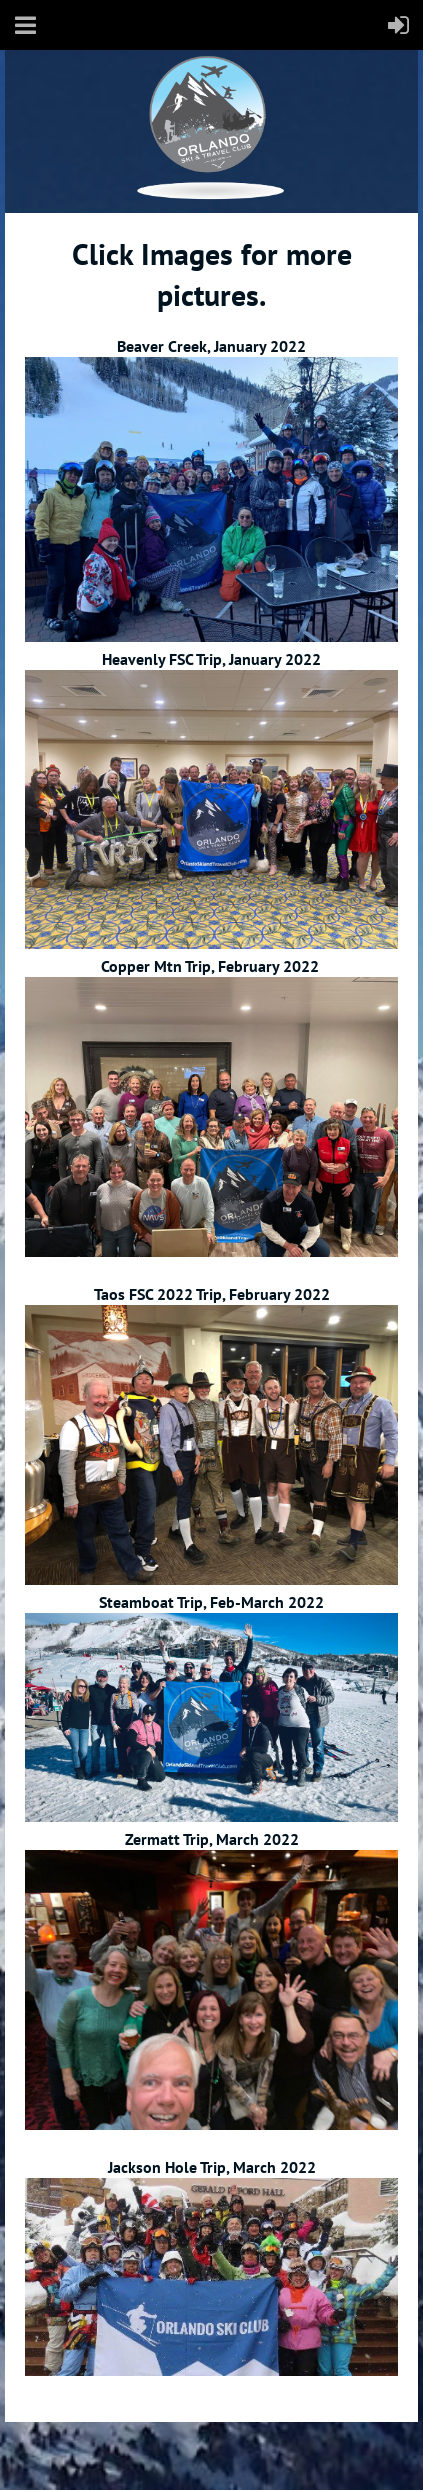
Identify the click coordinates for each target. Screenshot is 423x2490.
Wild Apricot (245, 2451)
